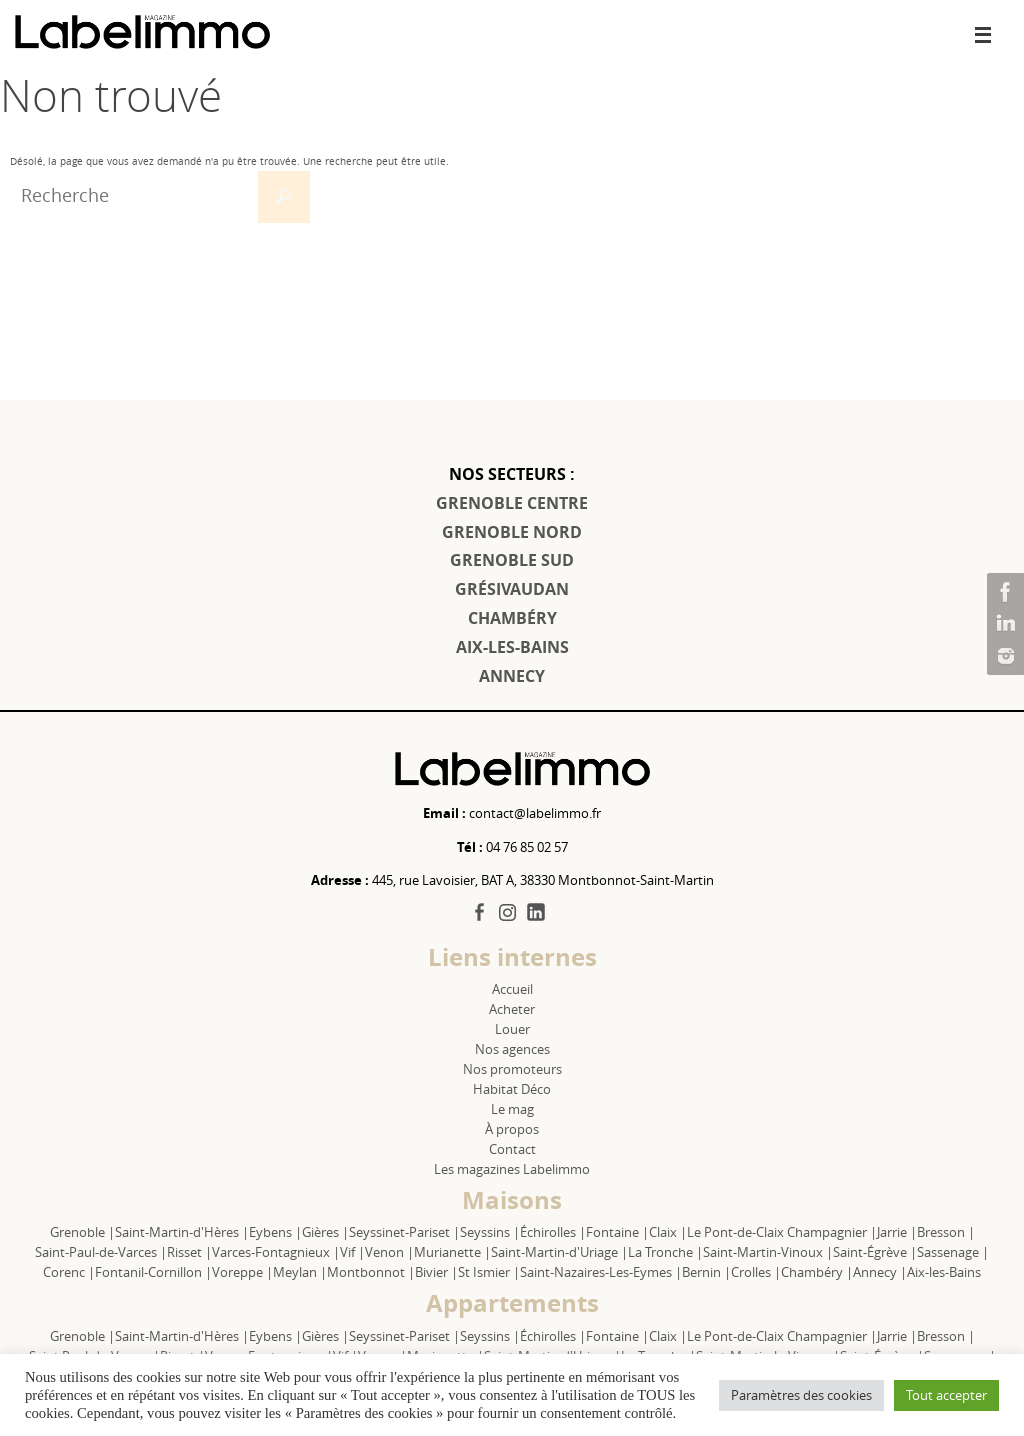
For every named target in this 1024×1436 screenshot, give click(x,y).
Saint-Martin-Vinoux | (768, 1252)
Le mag (512, 1109)
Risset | (189, 1252)
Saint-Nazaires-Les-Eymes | (601, 1272)
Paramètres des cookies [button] (801, 1395)
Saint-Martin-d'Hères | (182, 1232)
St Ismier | (489, 1272)
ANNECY (512, 676)
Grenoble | (82, 1232)
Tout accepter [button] (946, 1395)
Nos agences (512, 1049)
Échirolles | (553, 1232)
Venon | (389, 1252)
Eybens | (275, 1232)
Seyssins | (490, 1232)
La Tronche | (665, 1252)
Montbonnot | (371, 1272)
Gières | (325, 1232)
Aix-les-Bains (944, 1272)
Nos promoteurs (512, 1069)
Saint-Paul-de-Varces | (101, 1252)
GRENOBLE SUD (512, 560)
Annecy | (880, 1272)
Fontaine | (617, 1232)
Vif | (352, 1252)
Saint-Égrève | (875, 1252)
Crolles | (756, 1272)
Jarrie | (897, 1232)
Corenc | (69, 1272)
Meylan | (300, 1272)
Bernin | (706, 1272)
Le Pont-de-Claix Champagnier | (782, 1232)
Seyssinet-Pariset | (404, 1232)
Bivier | (436, 1272)
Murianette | (452, 1252)
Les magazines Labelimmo (512, 1169)
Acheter (512, 1009)
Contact (512, 1149)
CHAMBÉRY (512, 618)
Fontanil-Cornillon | (153, 1272)
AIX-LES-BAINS (512, 647)
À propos (512, 1129)
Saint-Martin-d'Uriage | (559, 1252)
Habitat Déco (512, 1089)
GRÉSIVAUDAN (512, 589)
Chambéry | (817, 1272)
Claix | (668, 1232)
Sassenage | (953, 1252)
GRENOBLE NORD (512, 532)
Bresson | (946, 1232)
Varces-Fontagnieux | (276, 1252)
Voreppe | (242, 1272)
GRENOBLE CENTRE (512, 503)
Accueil (512, 989)
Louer (512, 1029)
